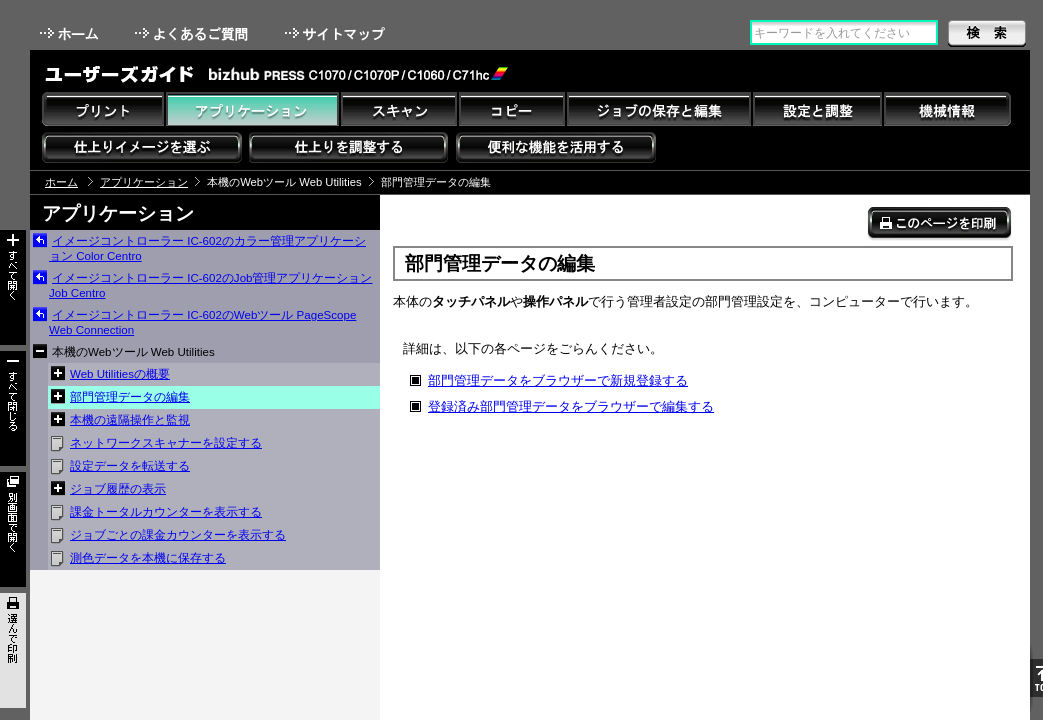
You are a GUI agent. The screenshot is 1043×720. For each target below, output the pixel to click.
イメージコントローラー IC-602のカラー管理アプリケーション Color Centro (207, 248)
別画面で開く (13, 529)
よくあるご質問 (193, 33)
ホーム (71, 33)
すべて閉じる (13, 408)
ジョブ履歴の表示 (118, 489)
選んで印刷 (13, 650)
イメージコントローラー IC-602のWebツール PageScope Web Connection (202, 322)
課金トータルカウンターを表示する (166, 512)
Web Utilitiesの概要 (120, 374)
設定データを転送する (130, 466)
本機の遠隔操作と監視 (130, 420)
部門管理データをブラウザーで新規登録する (558, 380)
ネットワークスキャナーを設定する (166, 443)
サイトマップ (337, 33)
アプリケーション (144, 182)
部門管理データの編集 (130, 397)
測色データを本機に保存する (148, 558)
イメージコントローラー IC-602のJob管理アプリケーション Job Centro (210, 285)
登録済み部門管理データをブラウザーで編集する (571, 406)
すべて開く (13, 287)
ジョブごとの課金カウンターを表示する (178, 535)
